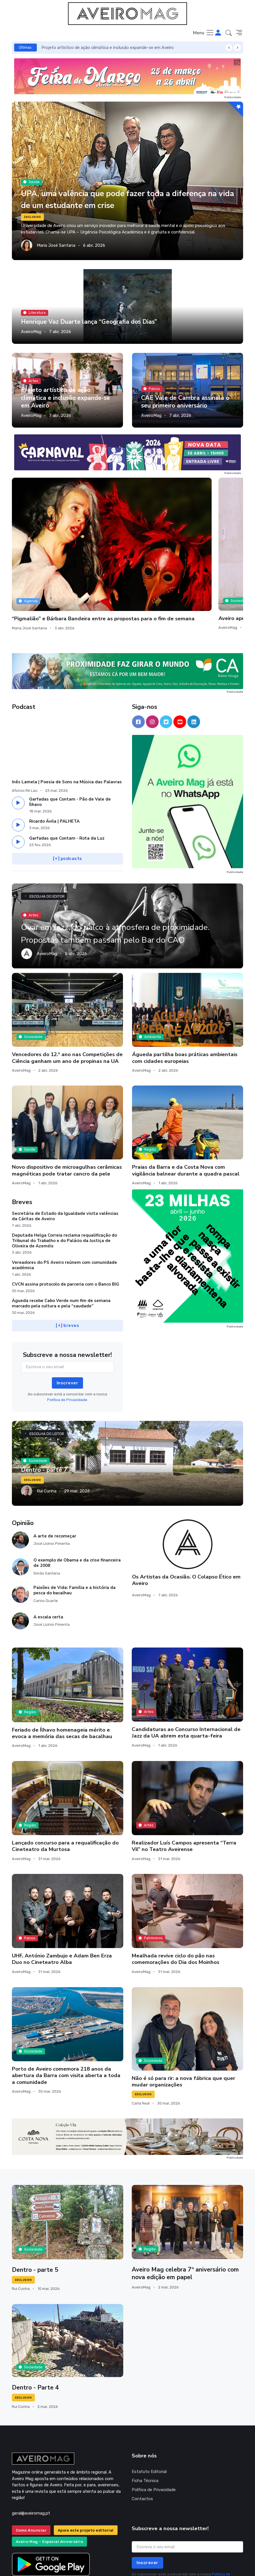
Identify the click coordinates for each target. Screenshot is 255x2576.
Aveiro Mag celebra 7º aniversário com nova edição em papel (187, 2202)
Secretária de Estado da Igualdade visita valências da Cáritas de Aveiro (65, 1144)
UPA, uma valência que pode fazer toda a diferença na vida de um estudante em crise (115, 198)
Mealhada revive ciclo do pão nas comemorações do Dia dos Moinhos (175, 1888)
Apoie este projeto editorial (86, 2459)
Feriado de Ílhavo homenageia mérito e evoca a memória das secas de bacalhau (62, 1661)
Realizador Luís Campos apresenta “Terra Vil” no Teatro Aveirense (184, 1774)
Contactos (142, 2427)
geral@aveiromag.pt (31, 2441)
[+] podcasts (67, 787)
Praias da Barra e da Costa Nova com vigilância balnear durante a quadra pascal (185, 1099)
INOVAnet (22, 2563)
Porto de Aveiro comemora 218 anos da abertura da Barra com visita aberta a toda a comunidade (66, 2004)
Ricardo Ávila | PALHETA (54, 749)
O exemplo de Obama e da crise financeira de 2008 (77, 1491)
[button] (228, 33)
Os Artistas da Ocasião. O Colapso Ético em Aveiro (186, 1508)
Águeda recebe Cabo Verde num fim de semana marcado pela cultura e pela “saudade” (61, 1231)
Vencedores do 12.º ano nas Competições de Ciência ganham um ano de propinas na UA (67, 986)
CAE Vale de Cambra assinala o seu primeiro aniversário (186, 402)
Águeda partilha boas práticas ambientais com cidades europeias (184, 986)
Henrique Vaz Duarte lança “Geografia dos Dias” (91, 322)
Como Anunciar (31, 2459)
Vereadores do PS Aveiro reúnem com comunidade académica (64, 1193)
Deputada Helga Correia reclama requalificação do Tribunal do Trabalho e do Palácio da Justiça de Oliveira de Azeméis (64, 1169)
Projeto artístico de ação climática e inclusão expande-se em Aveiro (107, 47)
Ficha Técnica (145, 2409)
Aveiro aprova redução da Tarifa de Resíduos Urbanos (126, 537)
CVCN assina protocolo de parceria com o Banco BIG (65, 1212)
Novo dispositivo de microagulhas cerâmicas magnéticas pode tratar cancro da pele (67, 1099)
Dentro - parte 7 (45, 1398)
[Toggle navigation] (203, 33)
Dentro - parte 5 (36, 2198)
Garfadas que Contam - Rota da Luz (67, 767)
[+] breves (67, 1254)
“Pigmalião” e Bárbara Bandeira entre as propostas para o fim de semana (47, 540)
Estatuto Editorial (149, 2400)
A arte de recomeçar (54, 1464)
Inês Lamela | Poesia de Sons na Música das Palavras (67, 710)
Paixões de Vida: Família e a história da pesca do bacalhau (74, 1518)
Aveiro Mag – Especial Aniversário (49, 2470)
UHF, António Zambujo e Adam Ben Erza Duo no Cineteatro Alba (62, 1888)
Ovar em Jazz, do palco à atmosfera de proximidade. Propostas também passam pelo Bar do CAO (125, 855)
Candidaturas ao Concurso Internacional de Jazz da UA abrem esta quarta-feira (186, 1661)
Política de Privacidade (154, 2418)
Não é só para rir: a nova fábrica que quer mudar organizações (183, 2010)
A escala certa (48, 1545)
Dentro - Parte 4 (36, 2316)
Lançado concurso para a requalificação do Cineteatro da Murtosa (65, 1774)
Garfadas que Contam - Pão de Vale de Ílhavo (70, 730)
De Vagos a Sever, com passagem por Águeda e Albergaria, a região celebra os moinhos (205, 543)
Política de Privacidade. (67, 1328)
